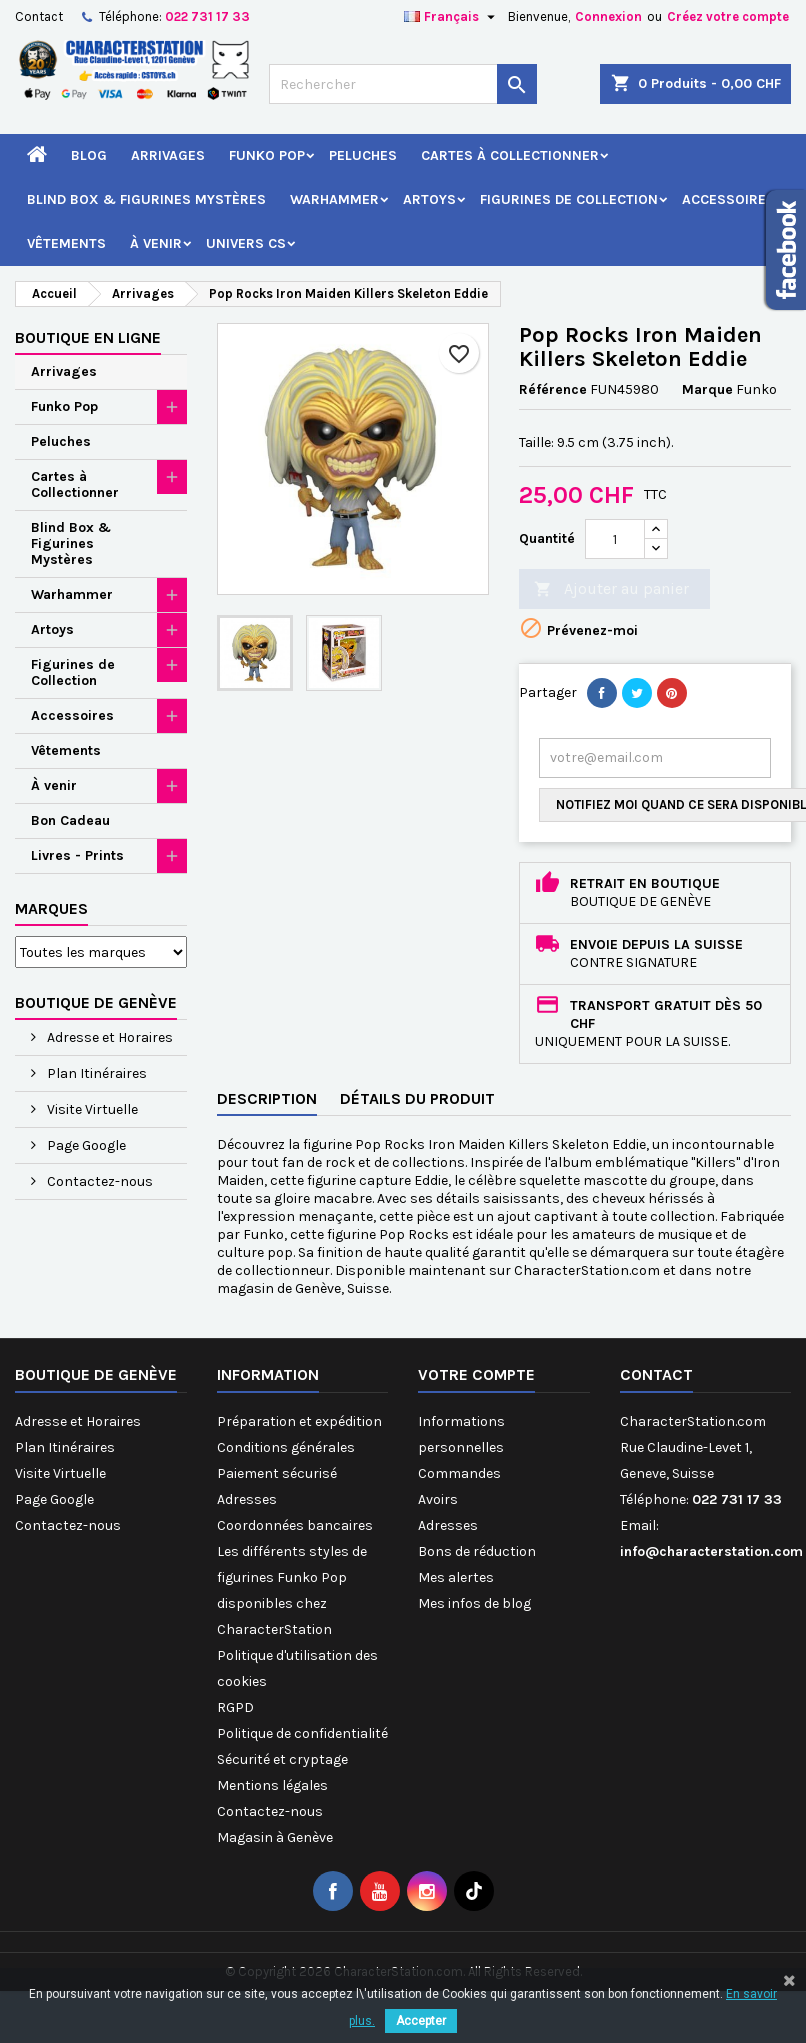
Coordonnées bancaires (295, 1525)
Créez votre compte (728, 16)
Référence (553, 389)
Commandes (459, 1473)
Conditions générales (286, 1447)
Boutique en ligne (88, 337)
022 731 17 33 (207, 16)
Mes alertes (456, 1577)
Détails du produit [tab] (417, 1098)
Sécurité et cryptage (282, 1759)
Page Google (85, 1145)
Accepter (421, 2021)
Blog (89, 155)
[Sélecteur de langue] (452, 17)
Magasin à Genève (275, 1837)
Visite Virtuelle (91, 1109)
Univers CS (246, 243)
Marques (51, 908)
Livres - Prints (77, 855)
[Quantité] (615, 539)
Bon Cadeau (70, 820)
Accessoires (728, 199)
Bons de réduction (477, 1551)
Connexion (608, 16)
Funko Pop (267, 155)
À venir (156, 243)
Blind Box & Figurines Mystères (146, 199)
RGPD (235, 1707)
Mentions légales (272, 1785)
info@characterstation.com (711, 1551)
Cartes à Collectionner (510, 155)
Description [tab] (267, 1098)
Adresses (247, 1499)
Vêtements (66, 243)
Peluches (363, 155)
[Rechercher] (403, 84)
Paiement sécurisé (277, 1473)
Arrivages (168, 155)
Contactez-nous (98, 1181)
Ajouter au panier (611, 589)
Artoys (429, 199)
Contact (39, 16)
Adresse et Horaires (108, 1037)
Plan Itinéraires (95, 1073)
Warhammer (334, 199)
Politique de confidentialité (302, 1733)
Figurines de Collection (569, 199)
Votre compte (476, 1374)
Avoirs (438, 1499)
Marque (707, 389)
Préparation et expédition (299, 1421)
